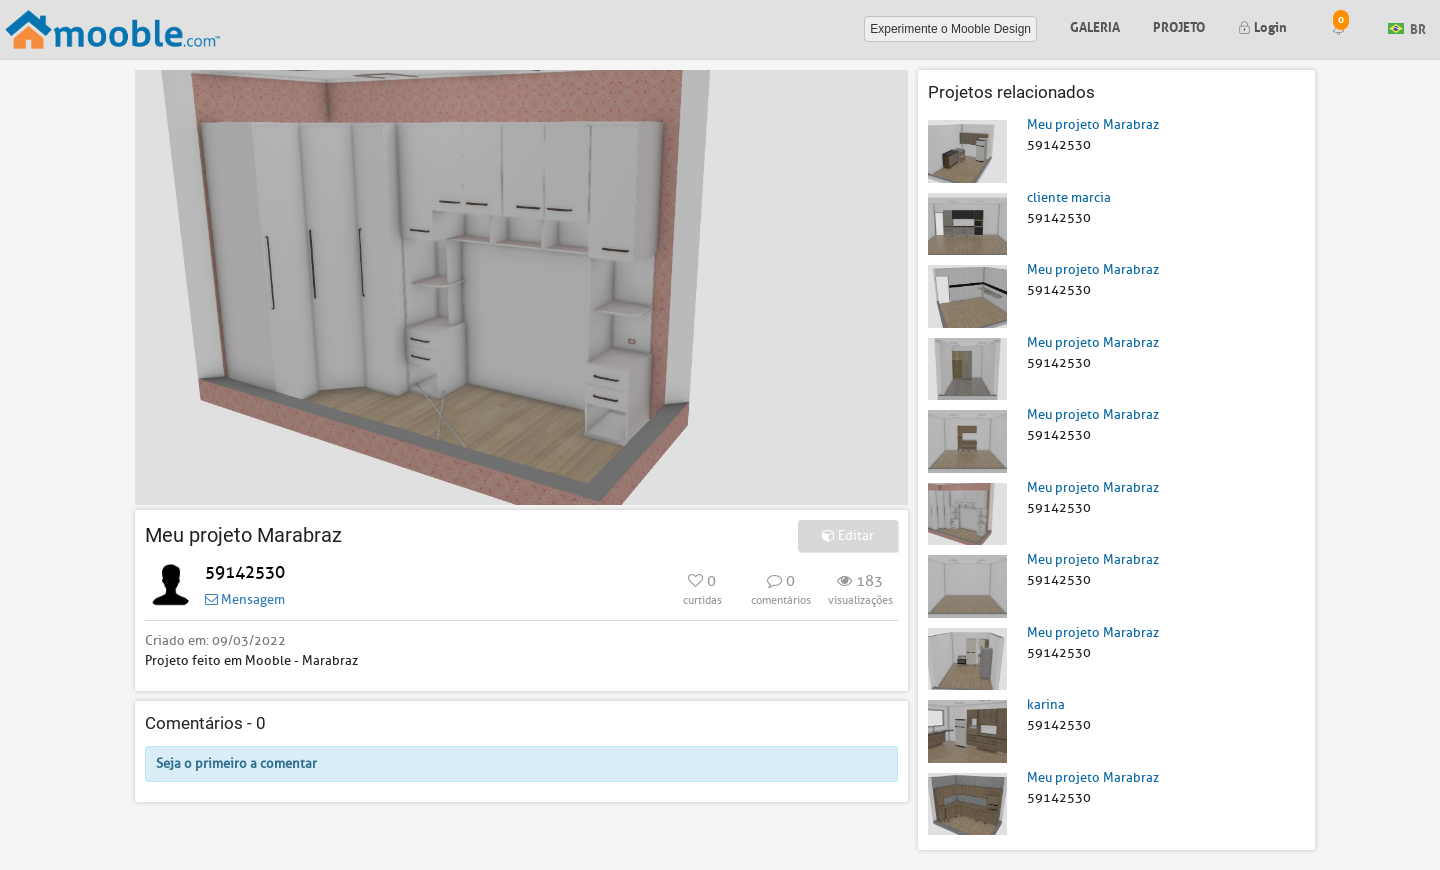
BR (1407, 27)
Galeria (1095, 25)
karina (1046, 704)
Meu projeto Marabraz (1093, 124)
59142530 (245, 572)
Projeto (1179, 25)
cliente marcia (1069, 197)
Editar (848, 535)
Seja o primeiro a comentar (236, 763)
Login (1262, 25)
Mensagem (245, 599)
